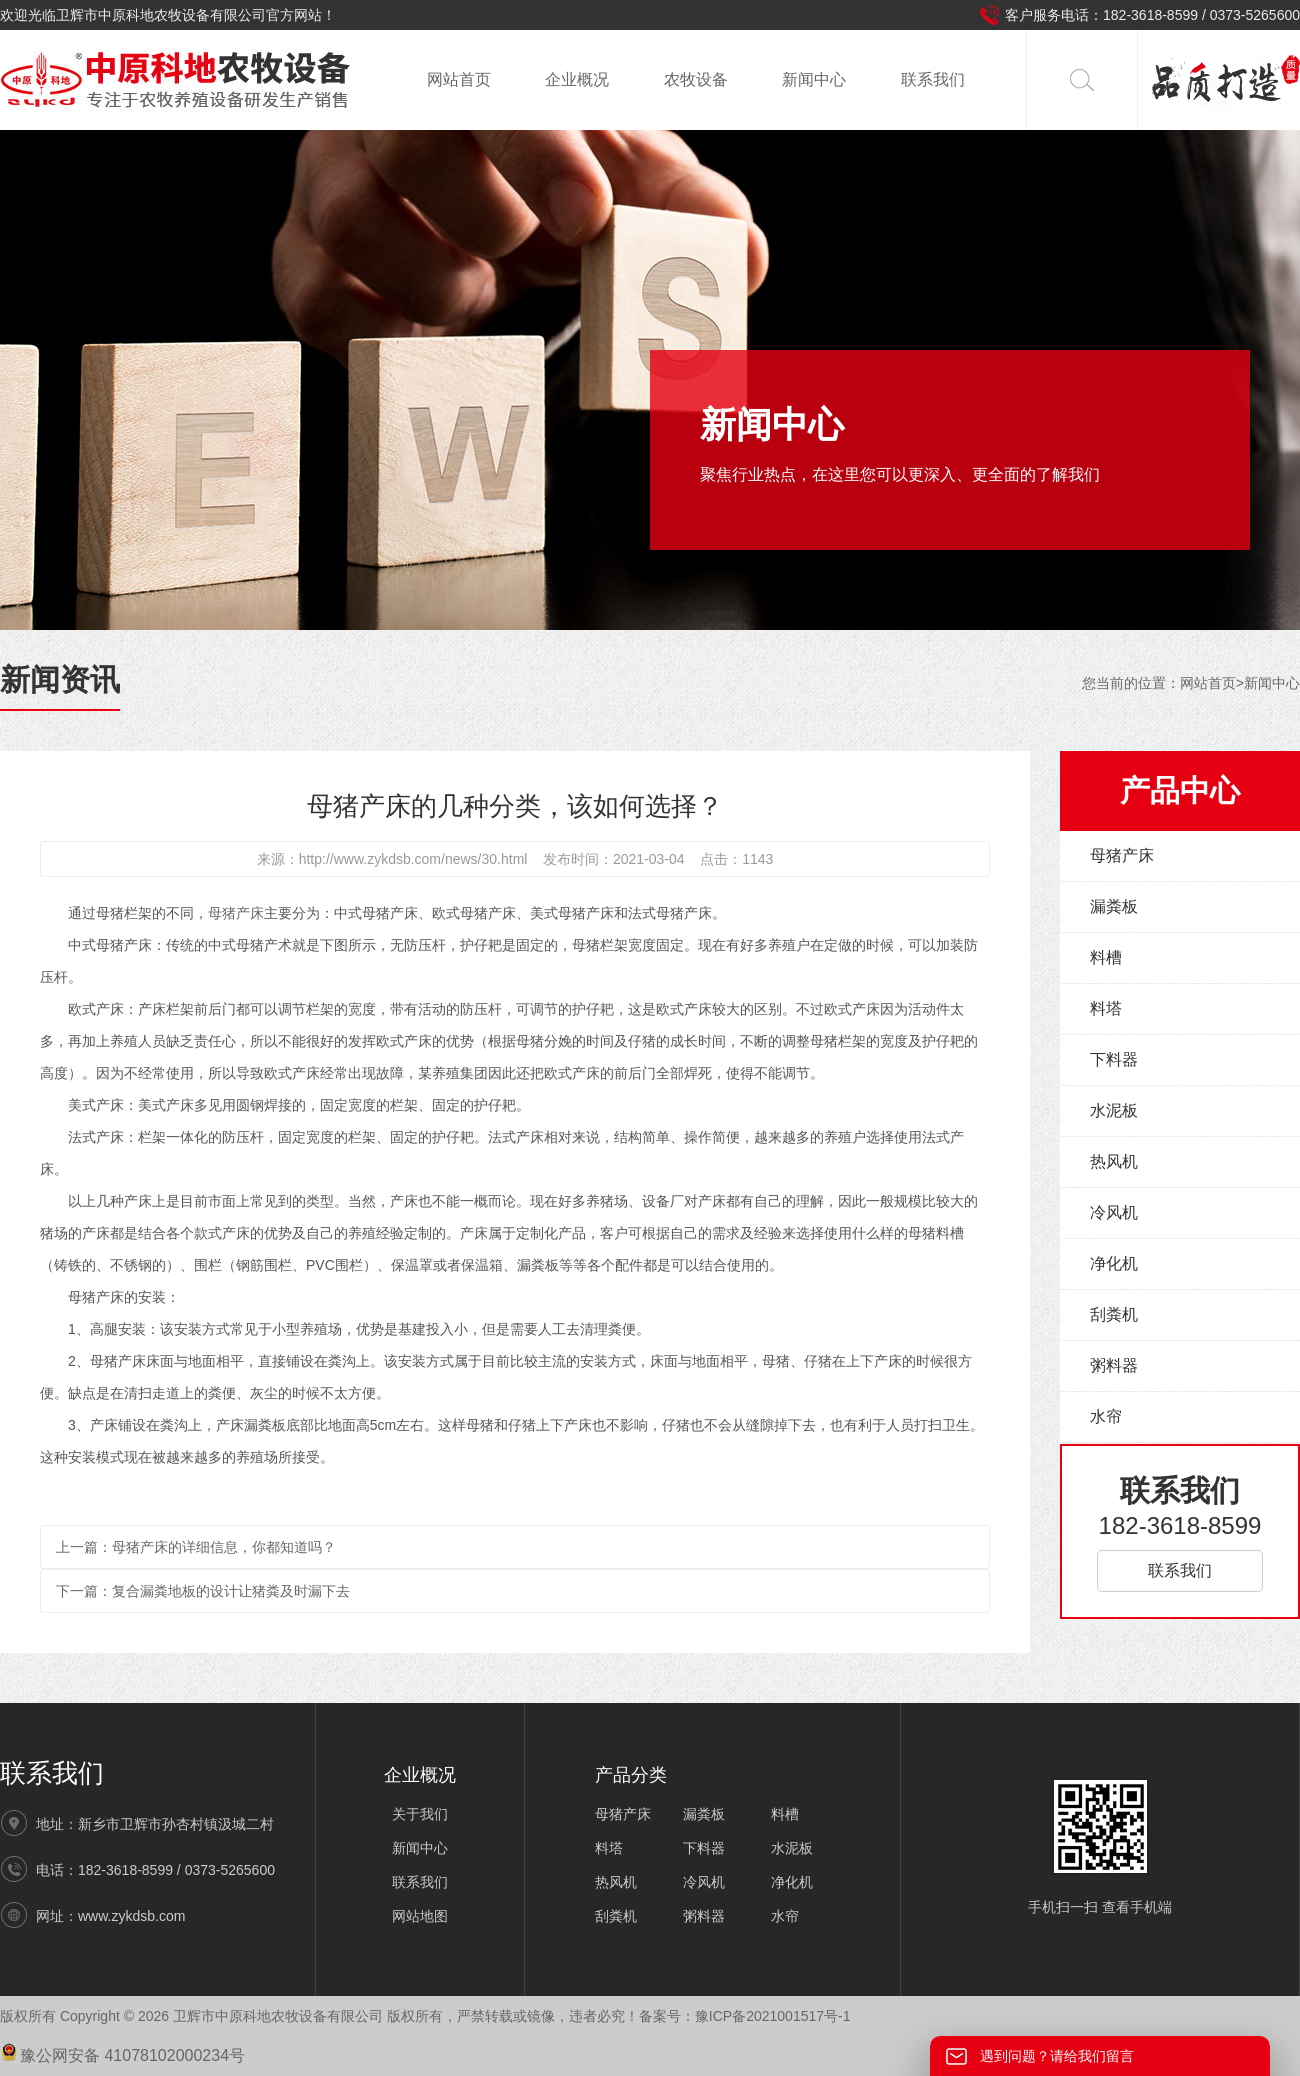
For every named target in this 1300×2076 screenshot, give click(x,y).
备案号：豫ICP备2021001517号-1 (745, 2016)
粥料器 (1114, 1365)
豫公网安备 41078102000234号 (122, 2055)
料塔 (1106, 1008)
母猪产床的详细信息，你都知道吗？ (224, 1547)
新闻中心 (814, 79)
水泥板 (1114, 1110)
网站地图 (420, 1916)
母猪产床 (236, 913)
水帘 (1106, 1416)
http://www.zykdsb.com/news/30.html (413, 859)
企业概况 (577, 79)
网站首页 (459, 79)
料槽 (1106, 957)
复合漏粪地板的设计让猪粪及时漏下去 (231, 1591)
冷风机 (1114, 1212)
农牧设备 (696, 79)
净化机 (1114, 1263)
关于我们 (420, 1814)
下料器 (1114, 1059)
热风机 (1114, 1161)
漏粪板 (1114, 906)
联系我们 (933, 79)
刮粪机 (1114, 1314)
